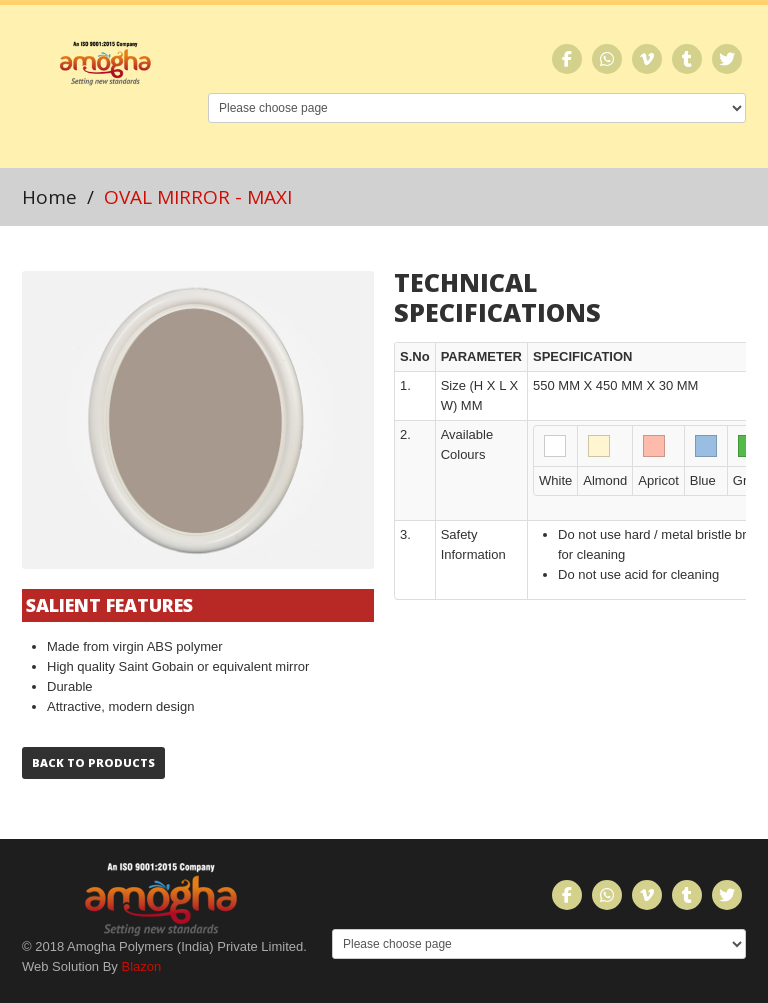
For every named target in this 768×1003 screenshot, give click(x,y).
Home (49, 197)
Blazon (141, 966)
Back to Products (93, 762)
